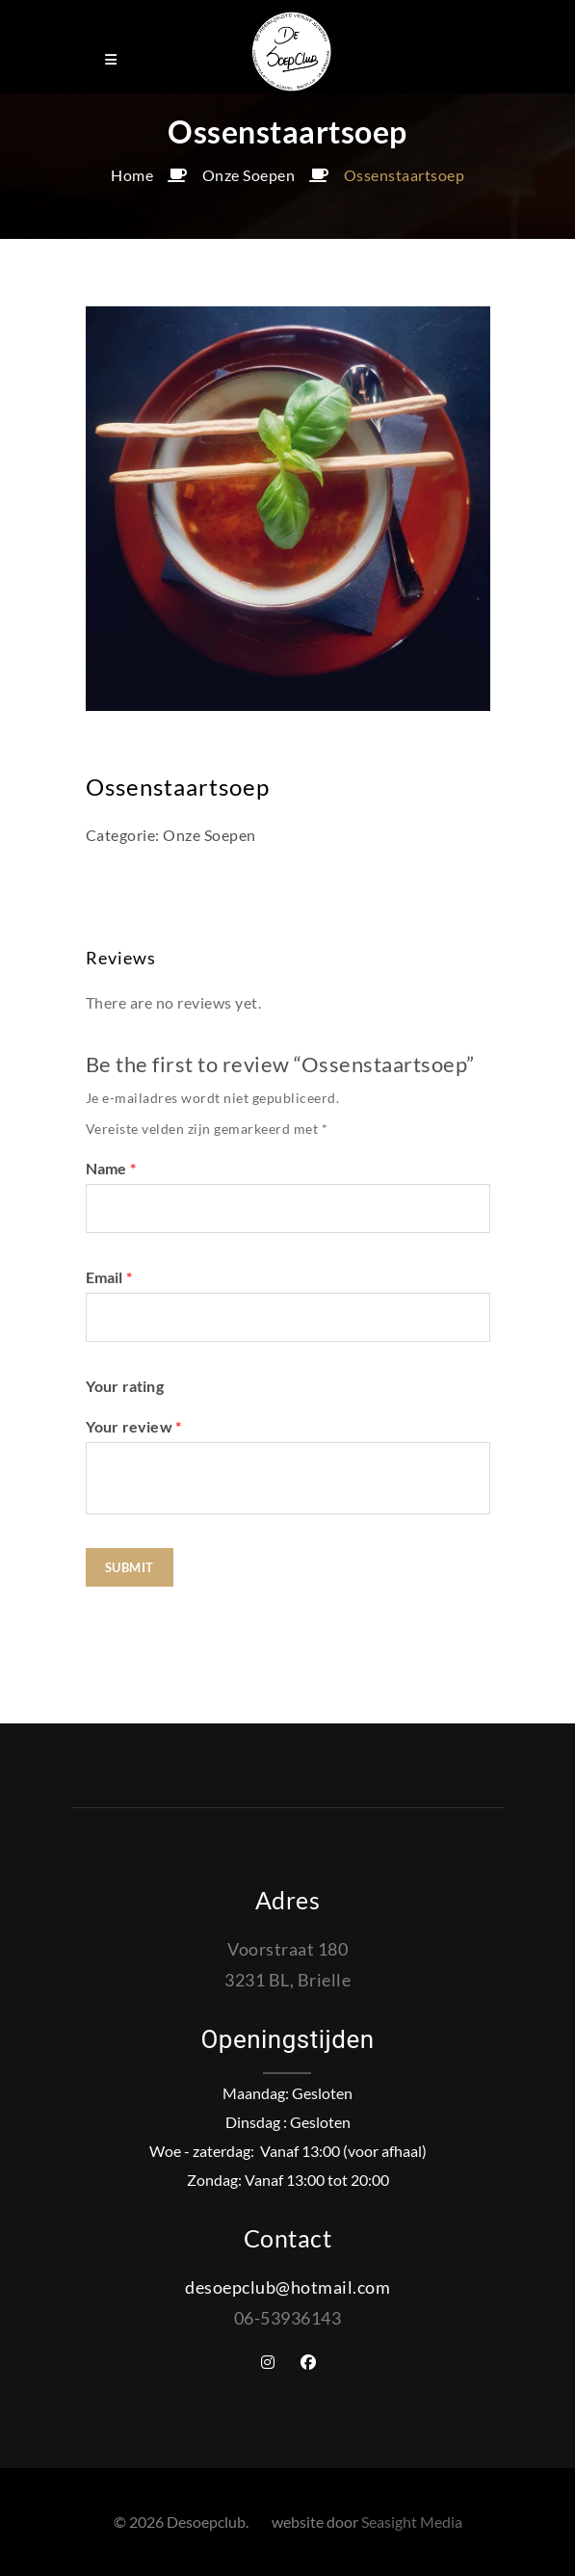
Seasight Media (411, 2521)
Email (109, 1277)
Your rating (125, 1386)
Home (132, 175)
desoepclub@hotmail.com (287, 2287)
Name (111, 1168)
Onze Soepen (249, 175)
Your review (134, 1426)
